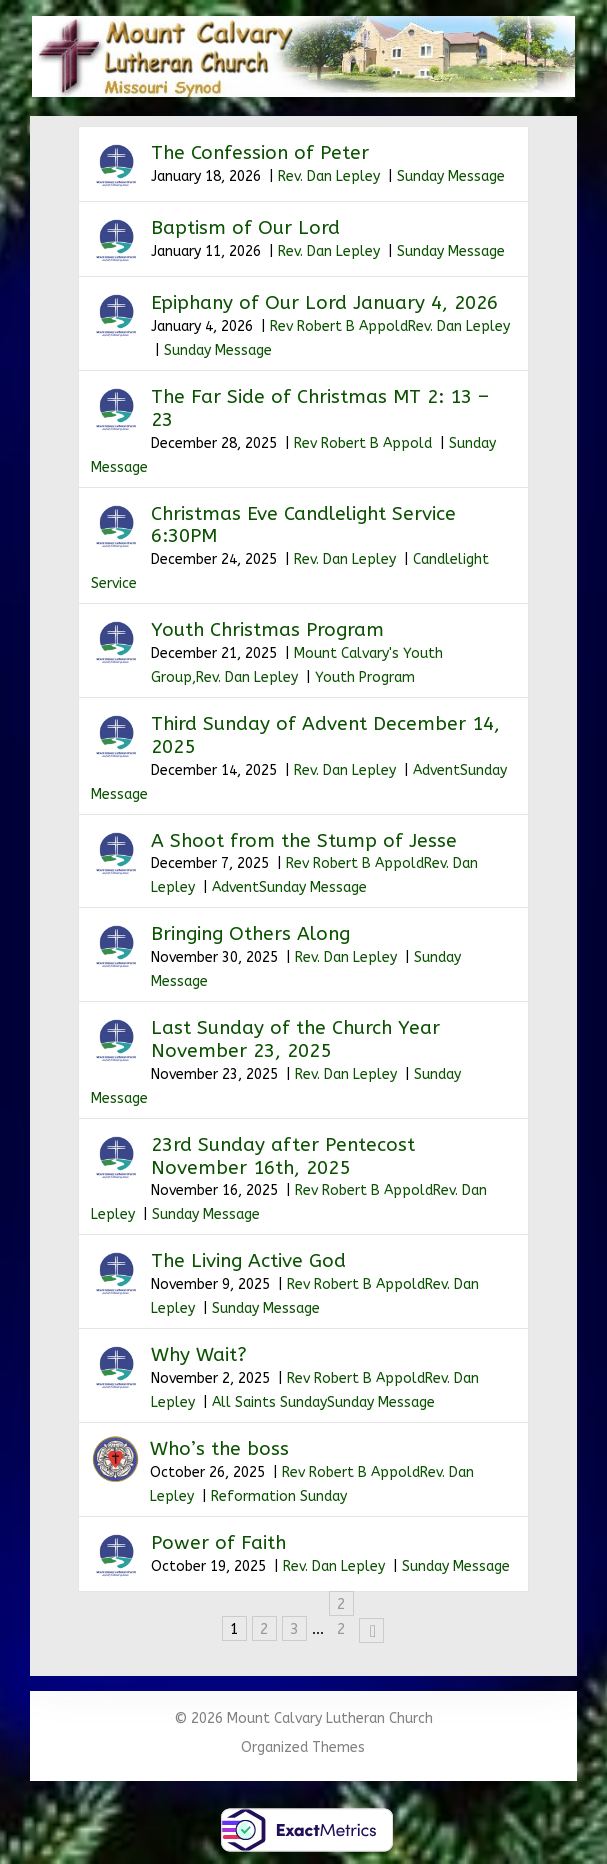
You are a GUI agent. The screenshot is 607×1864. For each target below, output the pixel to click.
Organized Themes (303, 1747)
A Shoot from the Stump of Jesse (304, 841)
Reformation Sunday (279, 1496)
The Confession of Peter (260, 153)
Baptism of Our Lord (245, 228)
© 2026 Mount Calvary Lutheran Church (303, 1718)
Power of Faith (218, 1543)
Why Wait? (199, 1355)
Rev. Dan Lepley (329, 176)
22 (341, 1605)
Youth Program (365, 677)
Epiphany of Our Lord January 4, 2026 (324, 303)
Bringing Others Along (250, 934)
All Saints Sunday (269, 1402)
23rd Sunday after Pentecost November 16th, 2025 (283, 1156)
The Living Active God (248, 1261)
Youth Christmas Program (267, 630)
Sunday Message (451, 176)
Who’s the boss (219, 1449)
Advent (436, 770)
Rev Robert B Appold (339, 326)
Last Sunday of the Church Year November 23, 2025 (295, 1039)
